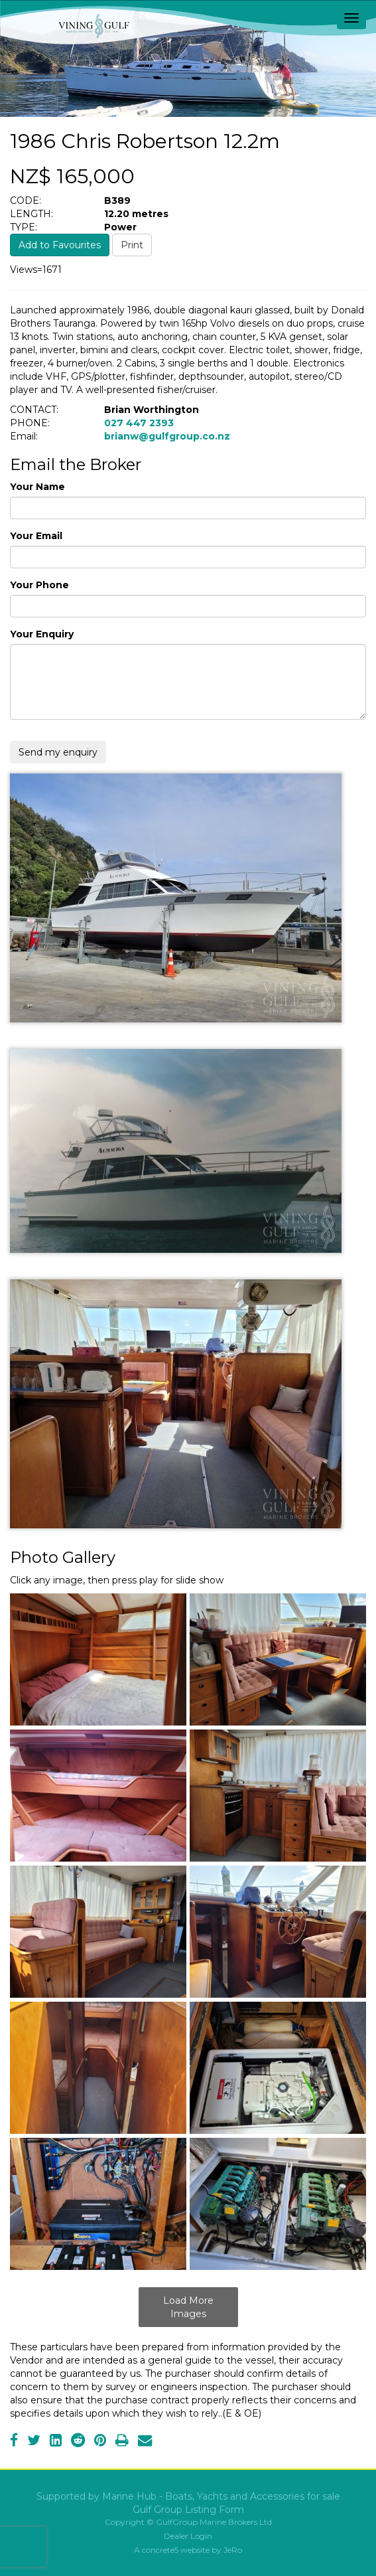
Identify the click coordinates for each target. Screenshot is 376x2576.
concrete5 (160, 2550)
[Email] (145, 2442)
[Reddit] (78, 2442)
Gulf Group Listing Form (188, 2510)
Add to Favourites (60, 245)
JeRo (232, 2550)
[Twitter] (33, 2442)
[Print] (122, 2442)
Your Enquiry (42, 634)
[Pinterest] (100, 2442)
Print (132, 245)
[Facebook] (14, 2442)
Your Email (36, 536)
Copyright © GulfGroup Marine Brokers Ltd (188, 2522)
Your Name (37, 487)
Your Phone (39, 585)
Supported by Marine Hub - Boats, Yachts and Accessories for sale (188, 2496)
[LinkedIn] (56, 2442)
